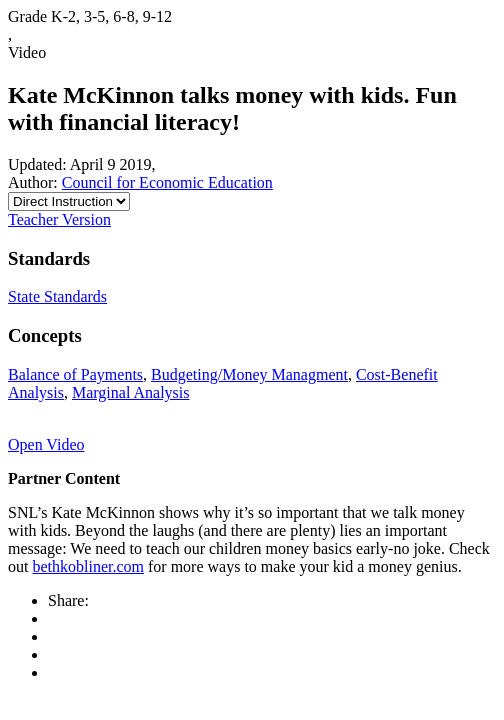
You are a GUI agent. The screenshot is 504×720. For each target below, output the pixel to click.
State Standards (57, 296)
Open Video (46, 444)
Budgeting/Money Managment (249, 374)
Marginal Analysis (130, 392)
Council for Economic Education (167, 182)
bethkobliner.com (88, 566)
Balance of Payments (75, 374)
